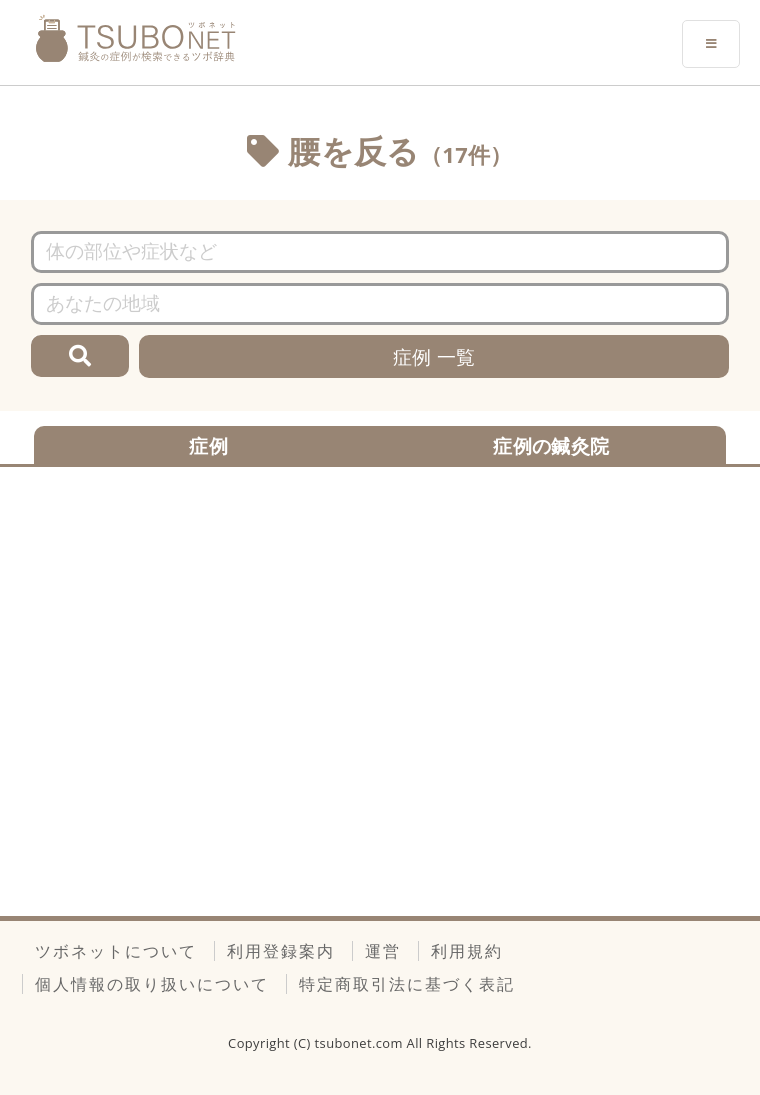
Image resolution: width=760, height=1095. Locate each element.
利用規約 (467, 951)
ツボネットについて (116, 951)
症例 (208, 445)
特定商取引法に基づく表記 (407, 984)
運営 (383, 951)
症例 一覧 (434, 356)
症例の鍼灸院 (551, 445)
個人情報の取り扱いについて (152, 984)
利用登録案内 (281, 951)
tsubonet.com (361, 1043)
